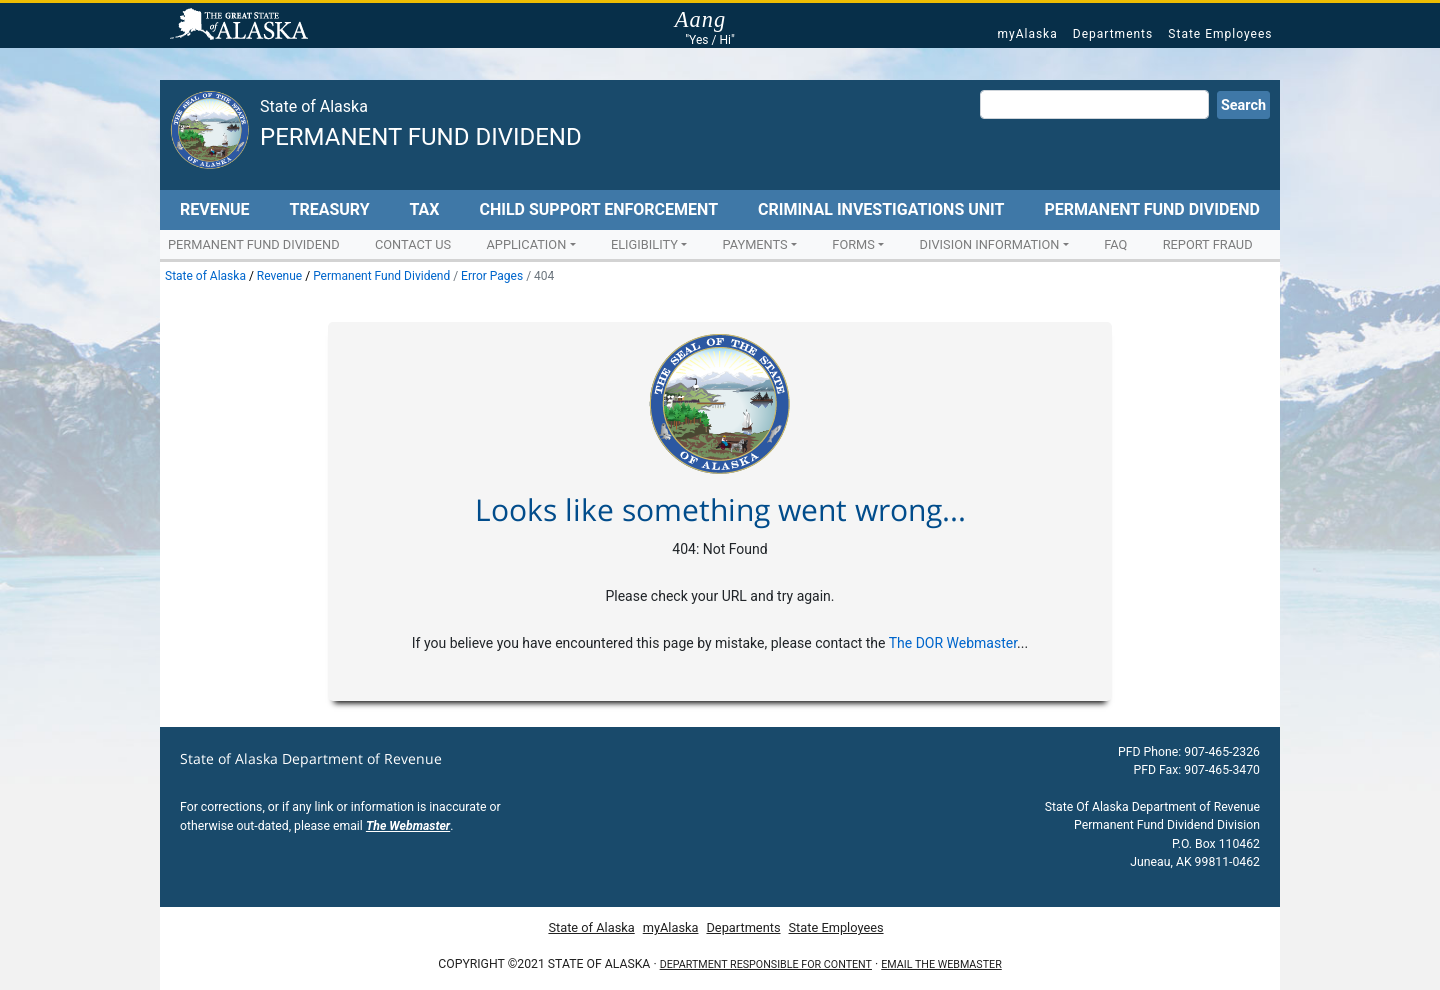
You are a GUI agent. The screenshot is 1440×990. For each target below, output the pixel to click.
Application (526, 244)
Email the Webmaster (941, 964)
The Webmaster (408, 826)
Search (1243, 105)
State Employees (1220, 34)
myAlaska (1027, 34)
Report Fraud (1208, 244)
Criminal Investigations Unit (881, 209)
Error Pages (492, 276)
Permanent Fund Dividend (421, 137)
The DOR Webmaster (953, 643)
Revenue (215, 209)
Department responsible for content (766, 964)
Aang (710, 20)
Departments (1113, 34)
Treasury (329, 209)
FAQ (1115, 244)
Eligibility (644, 244)
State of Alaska (242, 26)
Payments (755, 244)
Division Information (990, 244)
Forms (853, 244)
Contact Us (413, 244)
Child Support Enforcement (598, 209)
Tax (425, 209)
